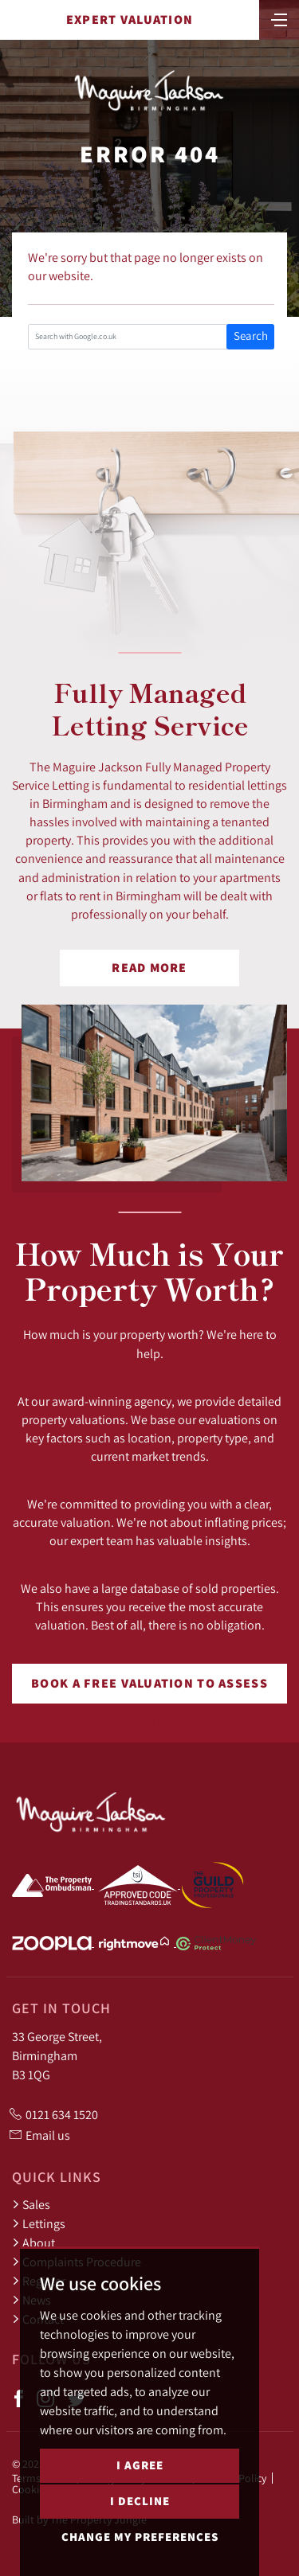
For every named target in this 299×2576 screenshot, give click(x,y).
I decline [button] (140, 2504)
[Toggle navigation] (279, 18)
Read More (149, 967)
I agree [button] (139, 2468)
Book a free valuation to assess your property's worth (149, 1689)
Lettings (38, 2223)
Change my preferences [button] (139, 2540)
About (33, 2242)
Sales (31, 2204)
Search (251, 335)
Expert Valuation (129, 19)
